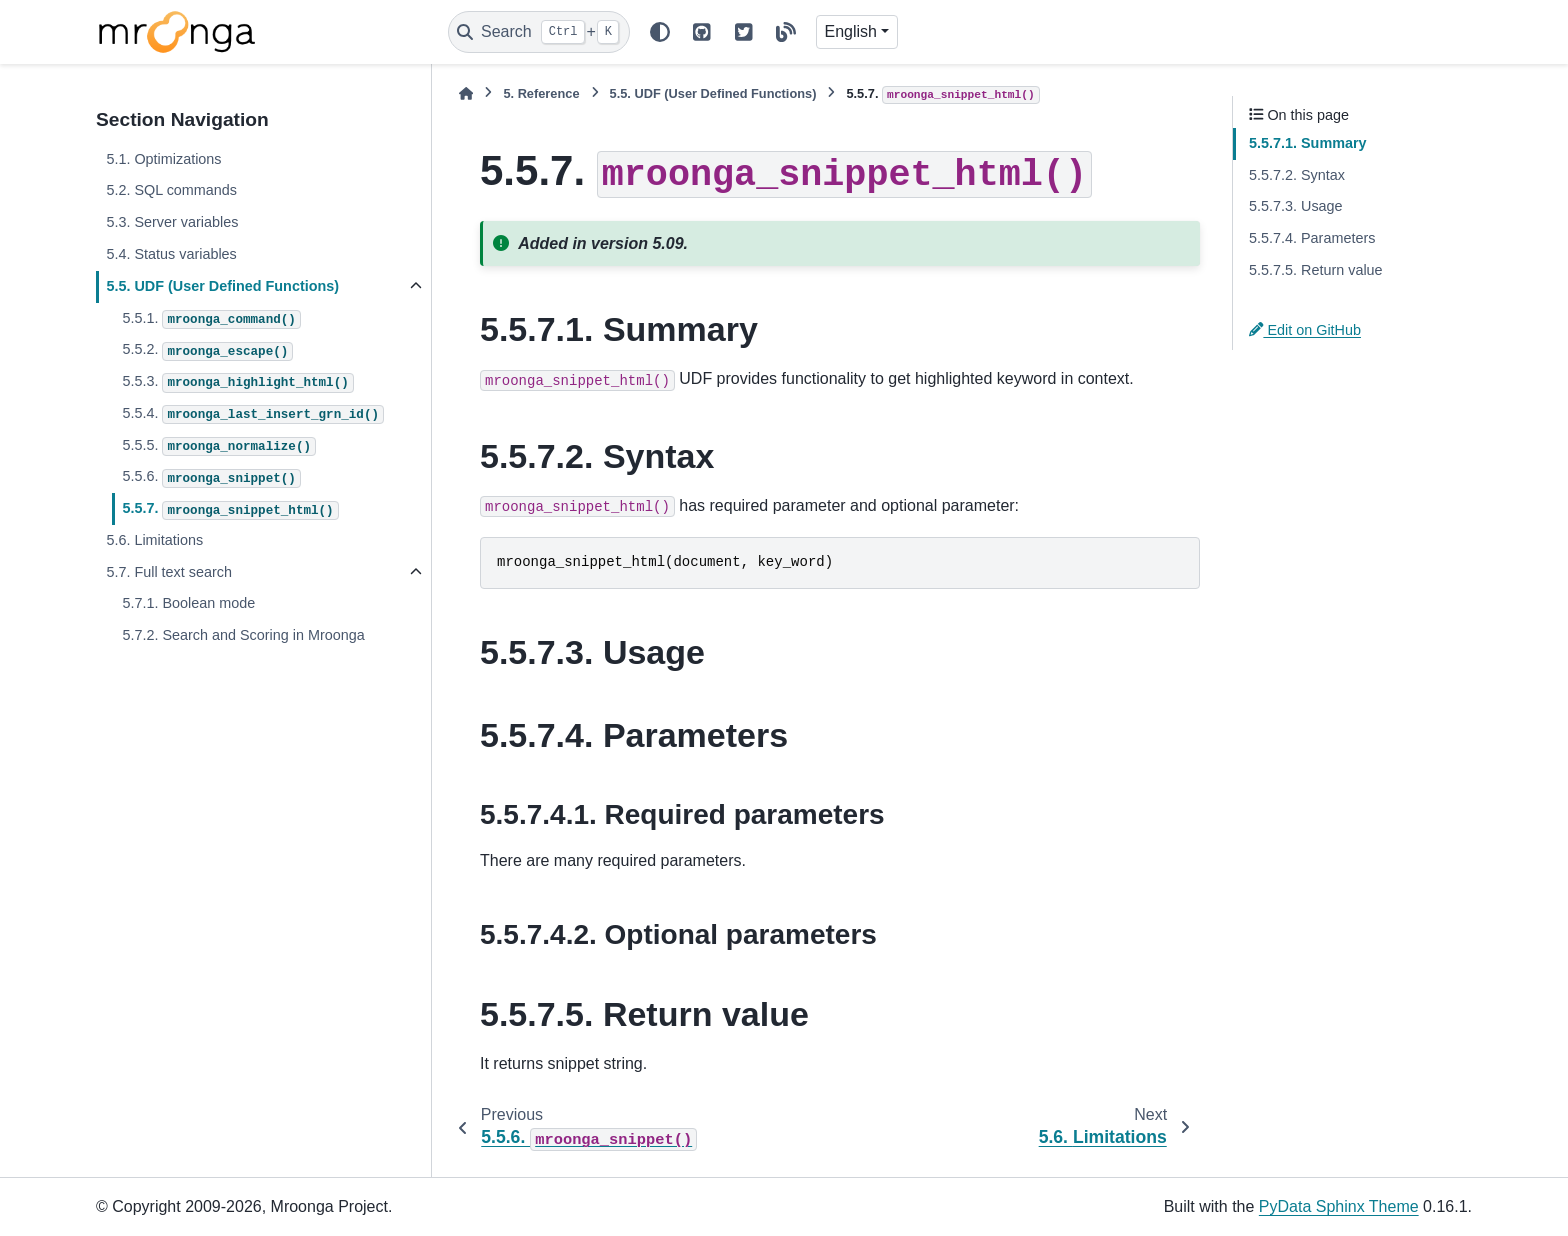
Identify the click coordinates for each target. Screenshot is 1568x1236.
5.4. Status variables (171, 254)
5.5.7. (230, 510)
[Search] (539, 32)
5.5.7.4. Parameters (1312, 238)
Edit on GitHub (1305, 330)
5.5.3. (237, 383)
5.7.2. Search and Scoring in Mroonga (243, 635)
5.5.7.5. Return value (1316, 270)
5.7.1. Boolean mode (188, 603)
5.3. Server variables (172, 222)
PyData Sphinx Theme (1339, 1206)
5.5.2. (207, 351)
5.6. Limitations (154, 540)
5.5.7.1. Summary (1308, 143)
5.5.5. (219, 447)
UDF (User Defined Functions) (713, 93)
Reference (541, 93)
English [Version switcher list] (851, 31)
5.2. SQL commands (171, 190)
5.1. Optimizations (163, 159)
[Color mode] (660, 32)
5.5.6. (211, 478)
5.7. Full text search (169, 572)
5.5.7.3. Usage (1296, 206)
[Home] (466, 93)
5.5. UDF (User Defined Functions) (222, 286)
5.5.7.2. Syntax (1297, 175)
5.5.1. (211, 320)
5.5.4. (253, 415)
